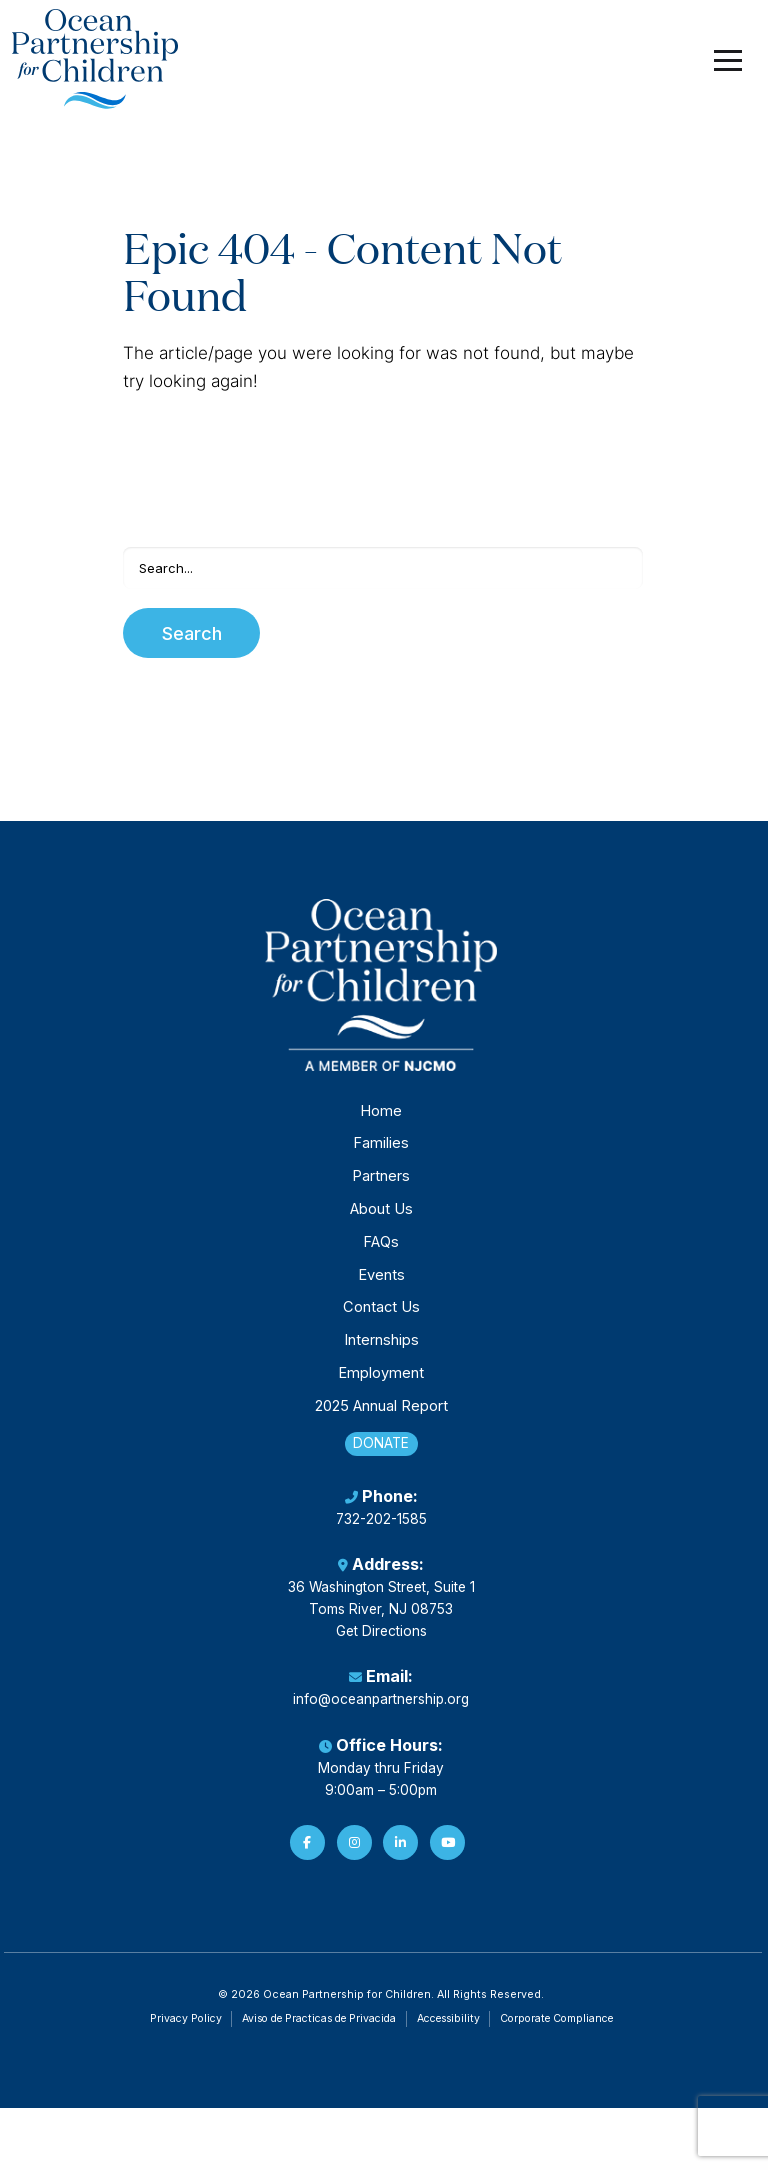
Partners (381, 1184)
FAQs (381, 1249)
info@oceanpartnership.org (381, 1710)
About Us (381, 1217)
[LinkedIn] (400, 1852)
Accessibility (448, 2028)
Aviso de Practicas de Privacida (319, 2028)
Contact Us (381, 1315)
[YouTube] (447, 1852)
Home (381, 1118)
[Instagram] (354, 1852)
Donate (381, 1451)
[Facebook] (307, 1852)
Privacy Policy (186, 2028)
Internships (381, 1348)
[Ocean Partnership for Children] (97, 60)
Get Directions (381, 1641)
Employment (381, 1381)
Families (381, 1151)
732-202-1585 (381, 1529)
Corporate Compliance (556, 2028)
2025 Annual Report (381, 1413)
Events (381, 1282)
